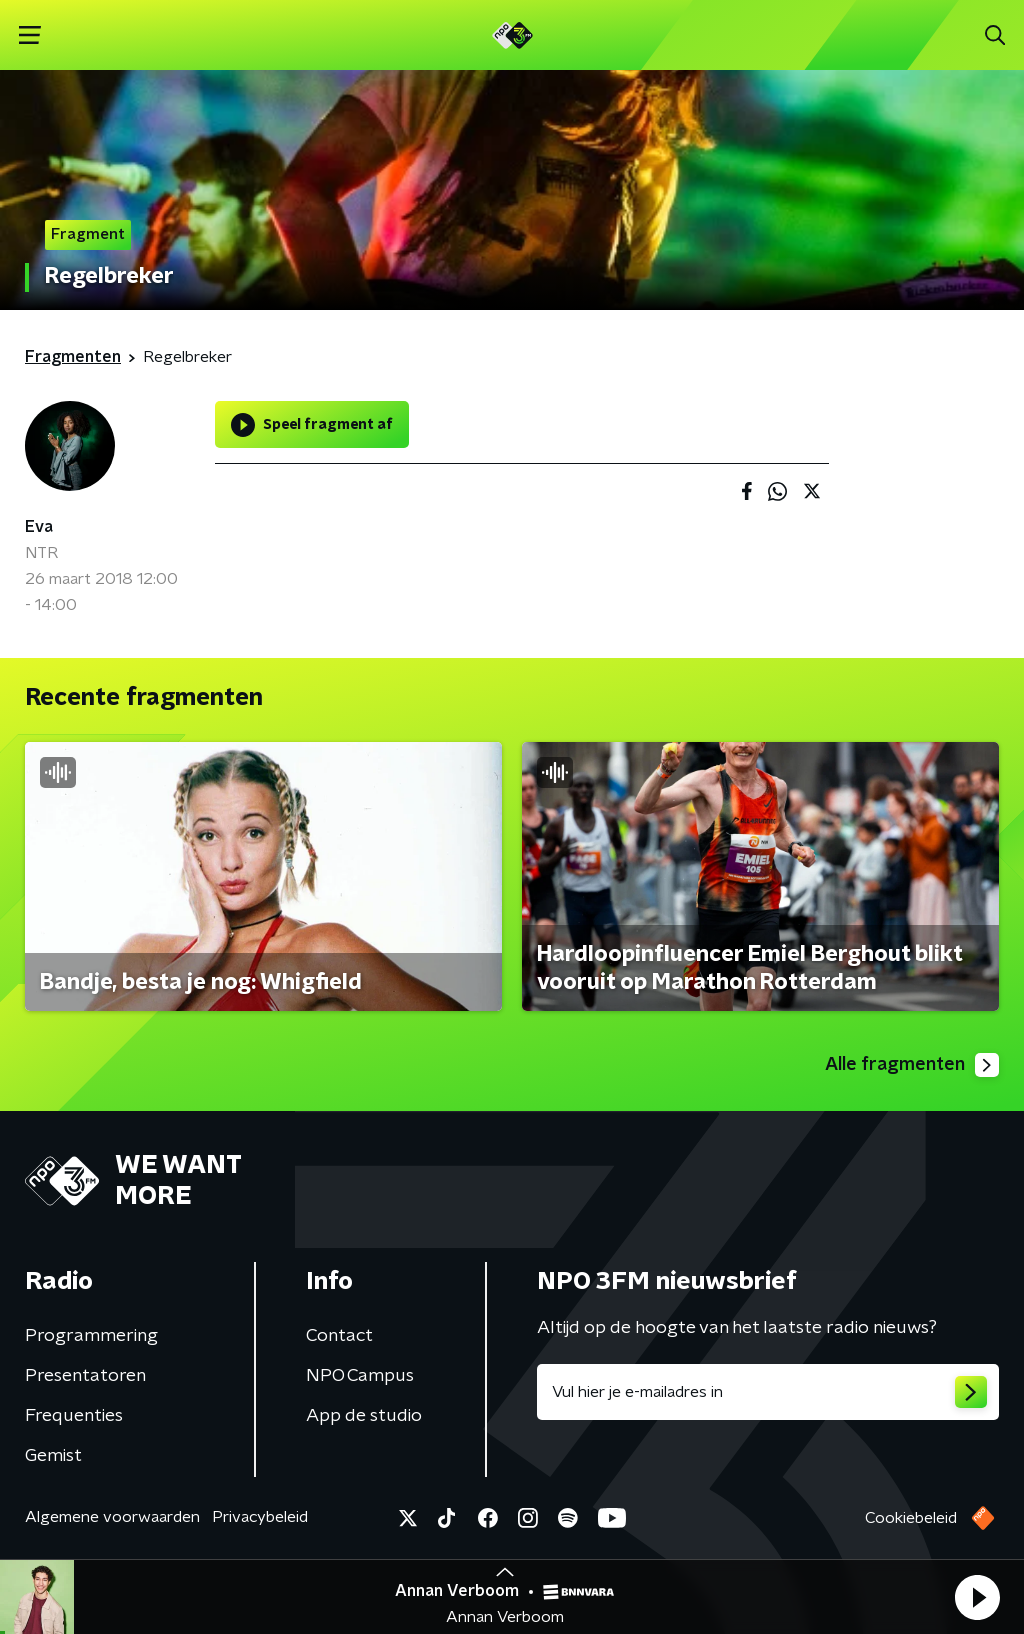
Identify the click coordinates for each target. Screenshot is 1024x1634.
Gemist (53, 1456)
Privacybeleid (260, 1517)
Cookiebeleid (911, 1518)
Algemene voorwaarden (112, 1517)
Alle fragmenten (912, 1065)
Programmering (91, 1336)
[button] (977, 1597)
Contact (339, 1336)
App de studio (364, 1416)
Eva (39, 527)
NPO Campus (360, 1376)
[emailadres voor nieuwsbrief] (768, 1392)
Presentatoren (85, 1376)
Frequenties (74, 1416)
